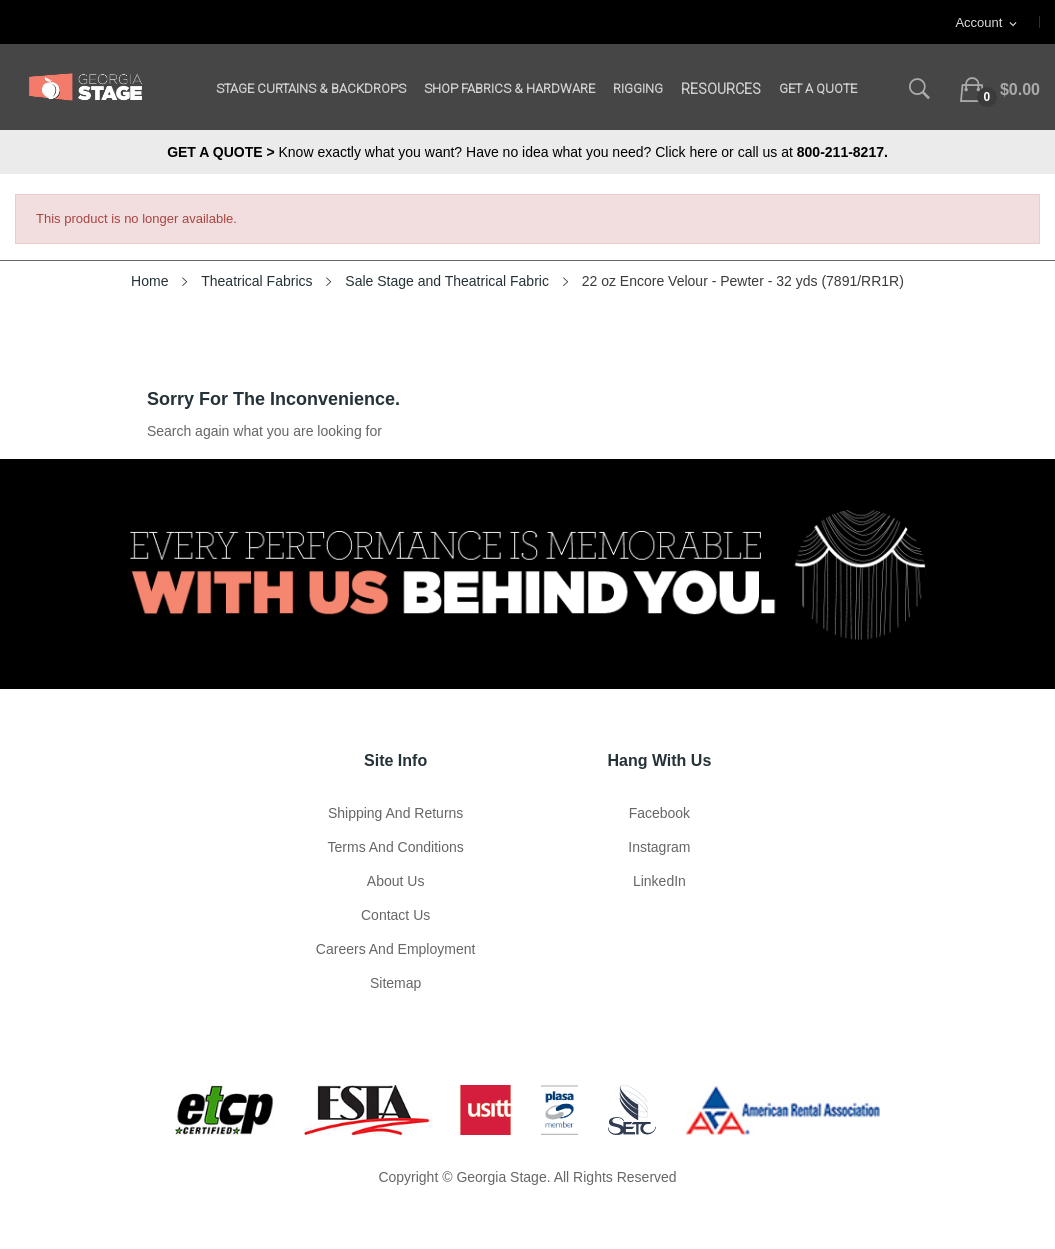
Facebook (659, 813)
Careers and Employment (396, 949)
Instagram (659, 847)
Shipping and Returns (395, 813)
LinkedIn (659, 881)
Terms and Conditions (396, 847)
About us (396, 881)
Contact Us (395, 915)
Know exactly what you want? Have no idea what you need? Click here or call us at (527, 152)
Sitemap (395, 983)
